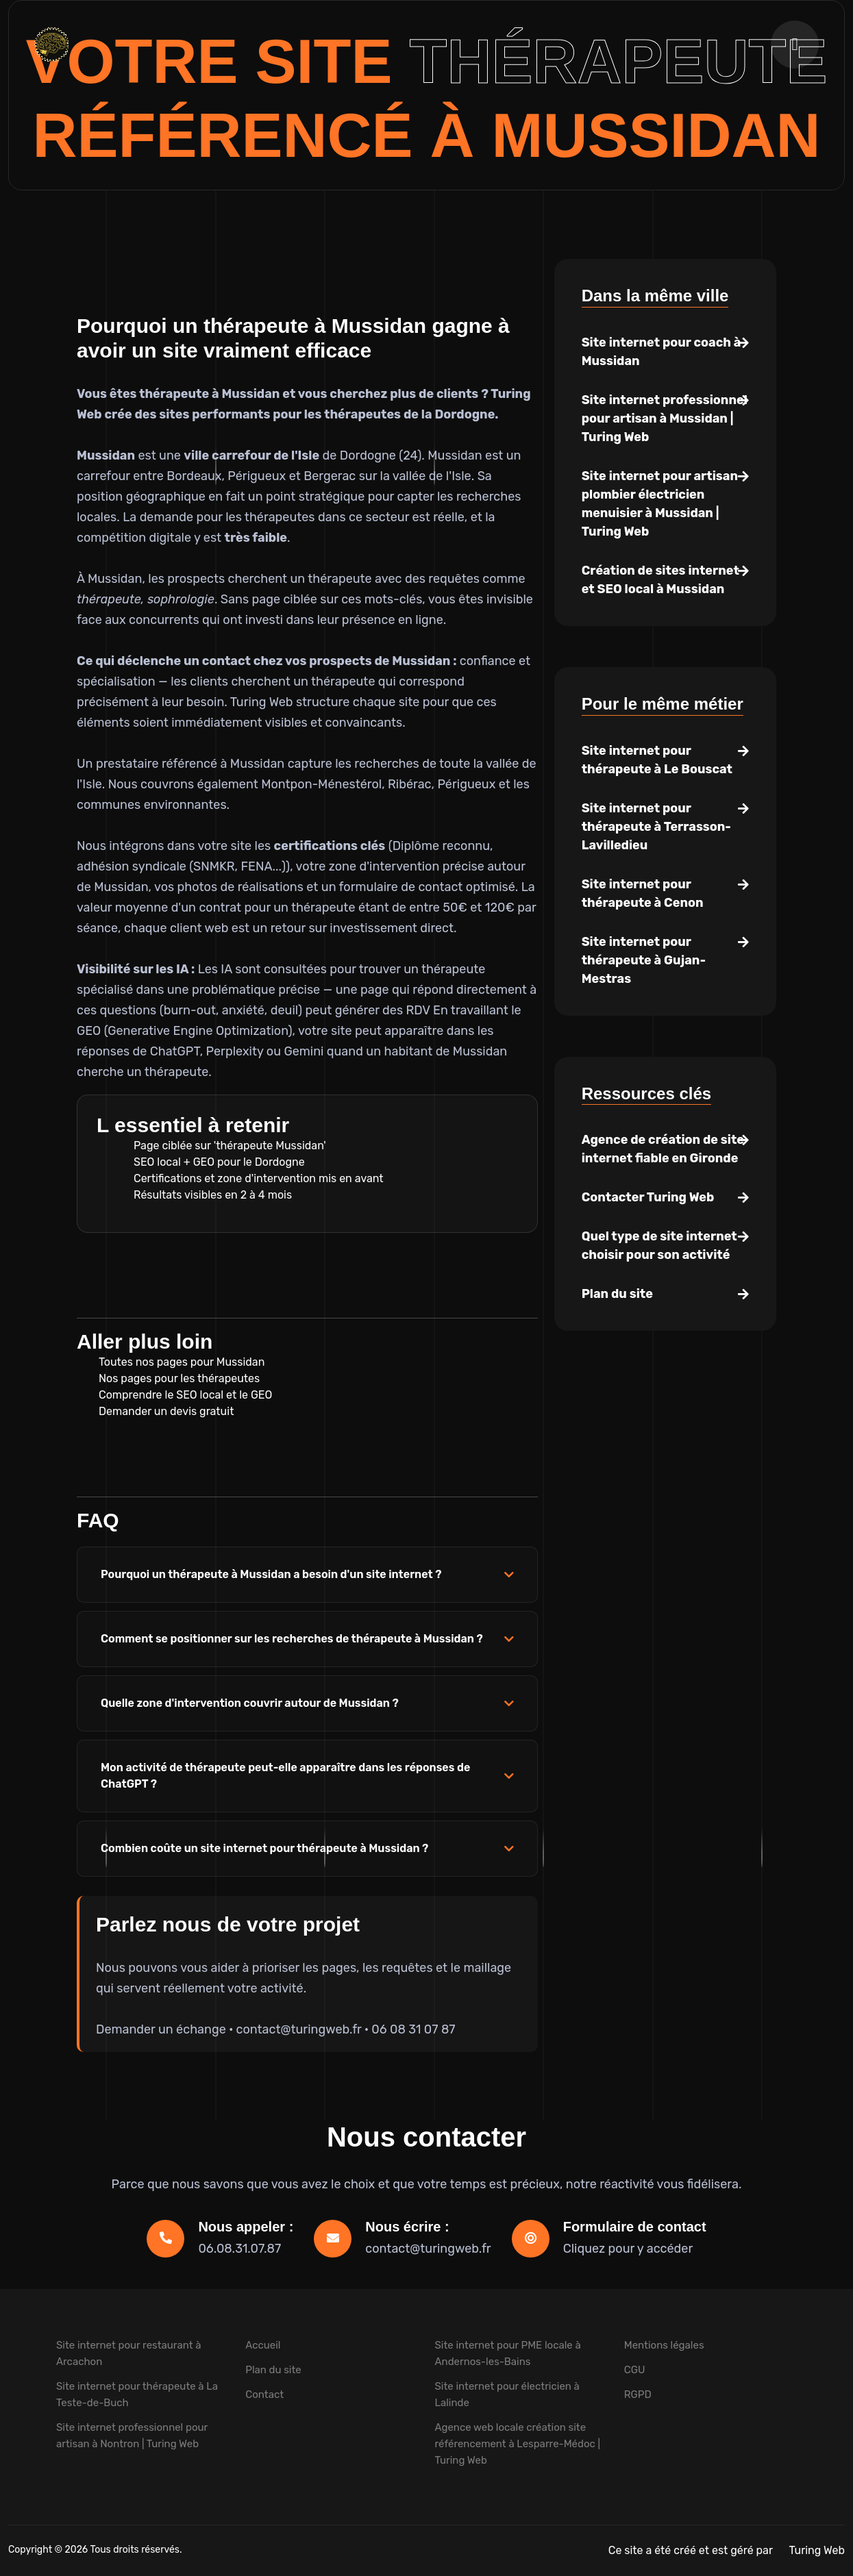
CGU (634, 2370)
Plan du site (617, 1293)
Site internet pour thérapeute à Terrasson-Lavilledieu (656, 827)
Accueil (262, 2345)
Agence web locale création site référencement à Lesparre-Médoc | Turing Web (518, 2443)
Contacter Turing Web (648, 1197)
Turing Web (817, 2550)
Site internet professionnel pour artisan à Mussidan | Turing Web (664, 418)
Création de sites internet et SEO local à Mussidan (660, 580)
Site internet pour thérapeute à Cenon (643, 893)
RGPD (638, 2394)
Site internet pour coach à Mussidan (661, 351)
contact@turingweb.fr (299, 2029)
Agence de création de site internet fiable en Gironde (663, 1149)
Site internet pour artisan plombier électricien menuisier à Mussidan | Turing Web (660, 503)
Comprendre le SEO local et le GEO (185, 1394)
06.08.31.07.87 (239, 2248)
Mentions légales (664, 2345)
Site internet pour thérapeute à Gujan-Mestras (644, 960)
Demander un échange (161, 2029)
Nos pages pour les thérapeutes (179, 1378)
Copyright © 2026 (49, 2549)
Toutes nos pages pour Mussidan (181, 1361)
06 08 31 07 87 (413, 2029)
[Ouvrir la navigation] (795, 44)
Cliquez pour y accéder (628, 2248)
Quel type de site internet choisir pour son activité (659, 1245)
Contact (264, 2394)
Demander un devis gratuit (166, 1411)
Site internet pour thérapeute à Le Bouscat (657, 760)
